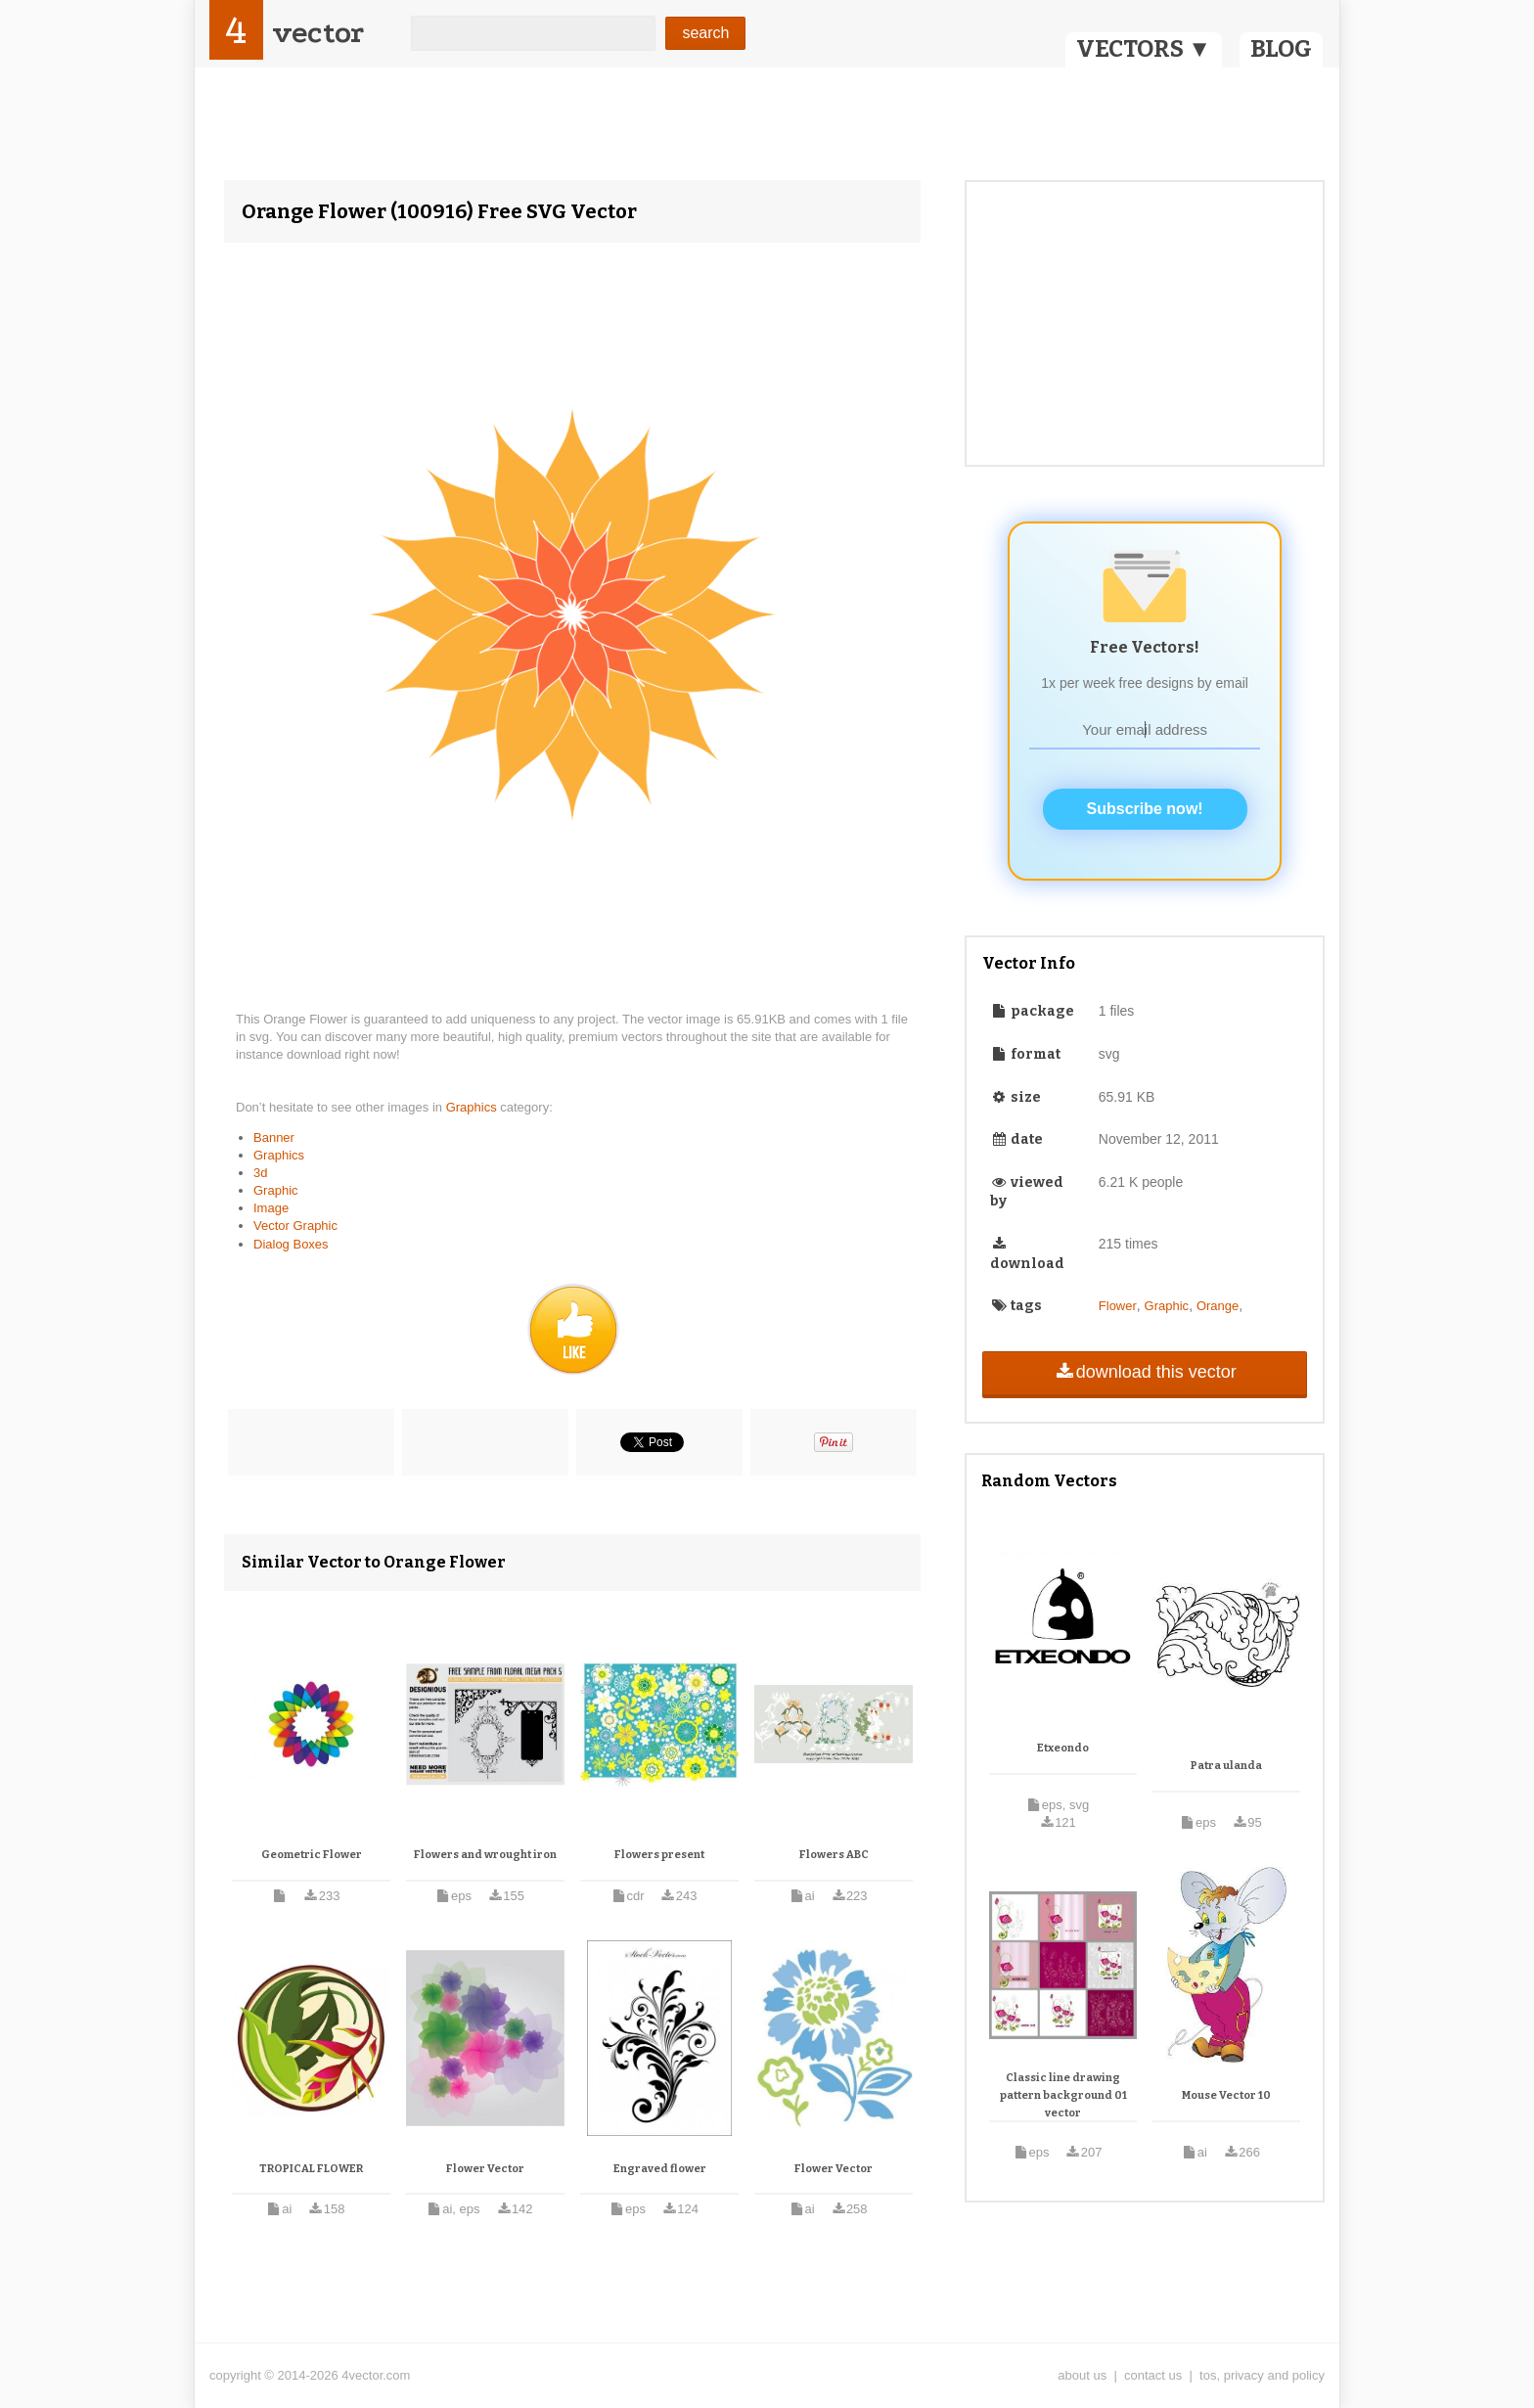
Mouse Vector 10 (1226, 2095)
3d (260, 1172)
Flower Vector (485, 2168)
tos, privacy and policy (1262, 2375)
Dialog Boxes (291, 1244)
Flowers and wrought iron (485, 1854)
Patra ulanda (1226, 1765)
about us (1082, 2375)
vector (318, 33)
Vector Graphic (295, 1225)
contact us (1153, 2375)
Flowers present (659, 1854)
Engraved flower (659, 2168)
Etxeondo (1063, 1748)
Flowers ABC (834, 1854)
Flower (1118, 1305)
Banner (273, 1137)
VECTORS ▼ (1143, 49)
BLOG (1281, 49)
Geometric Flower (311, 1854)
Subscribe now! (1145, 808)
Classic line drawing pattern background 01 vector (1063, 2094)
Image (271, 1208)
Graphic (275, 1190)
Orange (1217, 1305)
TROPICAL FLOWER (311, 2168)
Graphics (473, 1107)
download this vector (1144, 1372)
